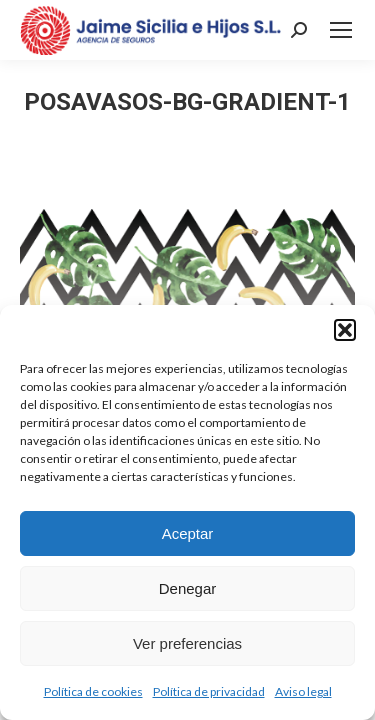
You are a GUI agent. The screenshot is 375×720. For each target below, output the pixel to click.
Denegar (188, 588)
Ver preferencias (187, 643)
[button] (345, 330)
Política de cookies (93, 691)
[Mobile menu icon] (341, 30)
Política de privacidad (209, 691)
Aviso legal (303, 691)
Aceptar (188, 533)
